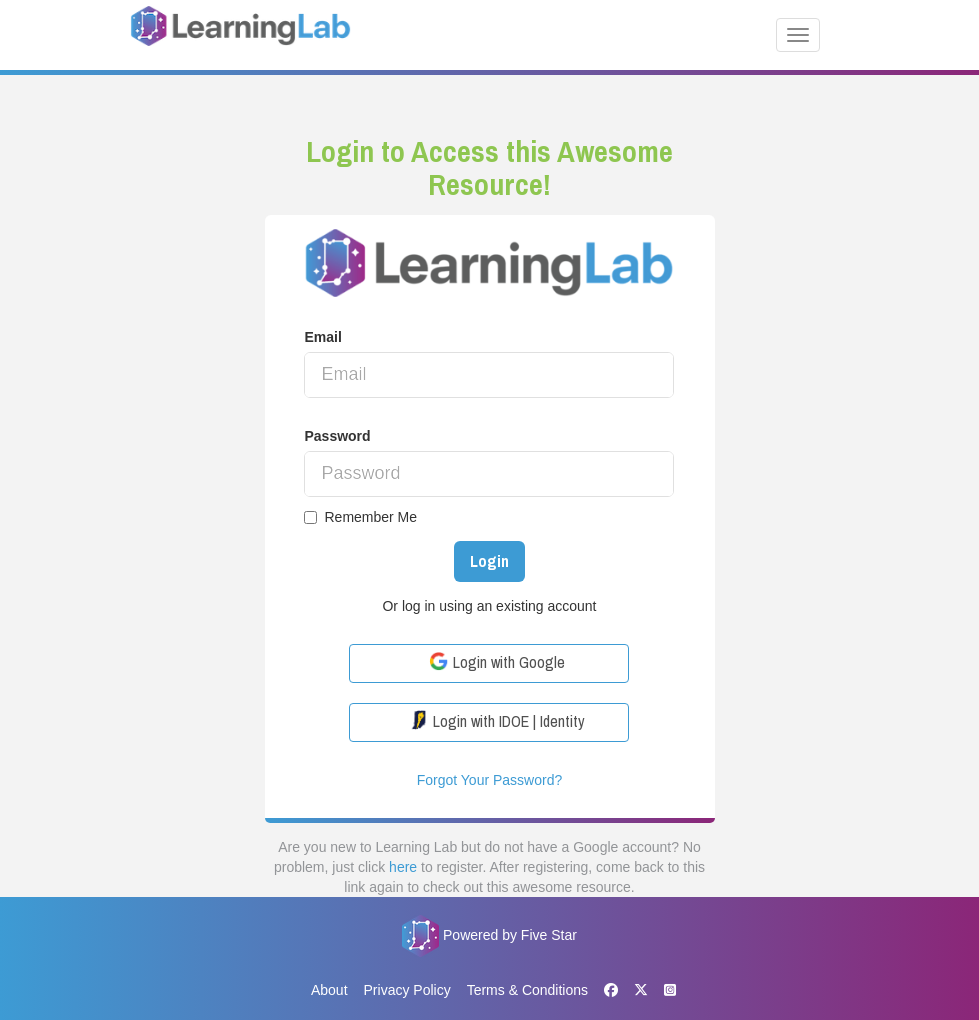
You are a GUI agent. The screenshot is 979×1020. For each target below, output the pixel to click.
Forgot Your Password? (490, 780)
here (403, 867)
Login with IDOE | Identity (497, 721)
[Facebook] (611, 990)
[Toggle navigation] (798, 35)
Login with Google (497, 662)
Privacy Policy (407, 990)
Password (337, 436)
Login (489, 561)
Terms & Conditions (527, 990)
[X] (641, 990)
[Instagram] (666, 990)
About (329, 990)
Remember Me (360, 517)
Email (322, 337)
